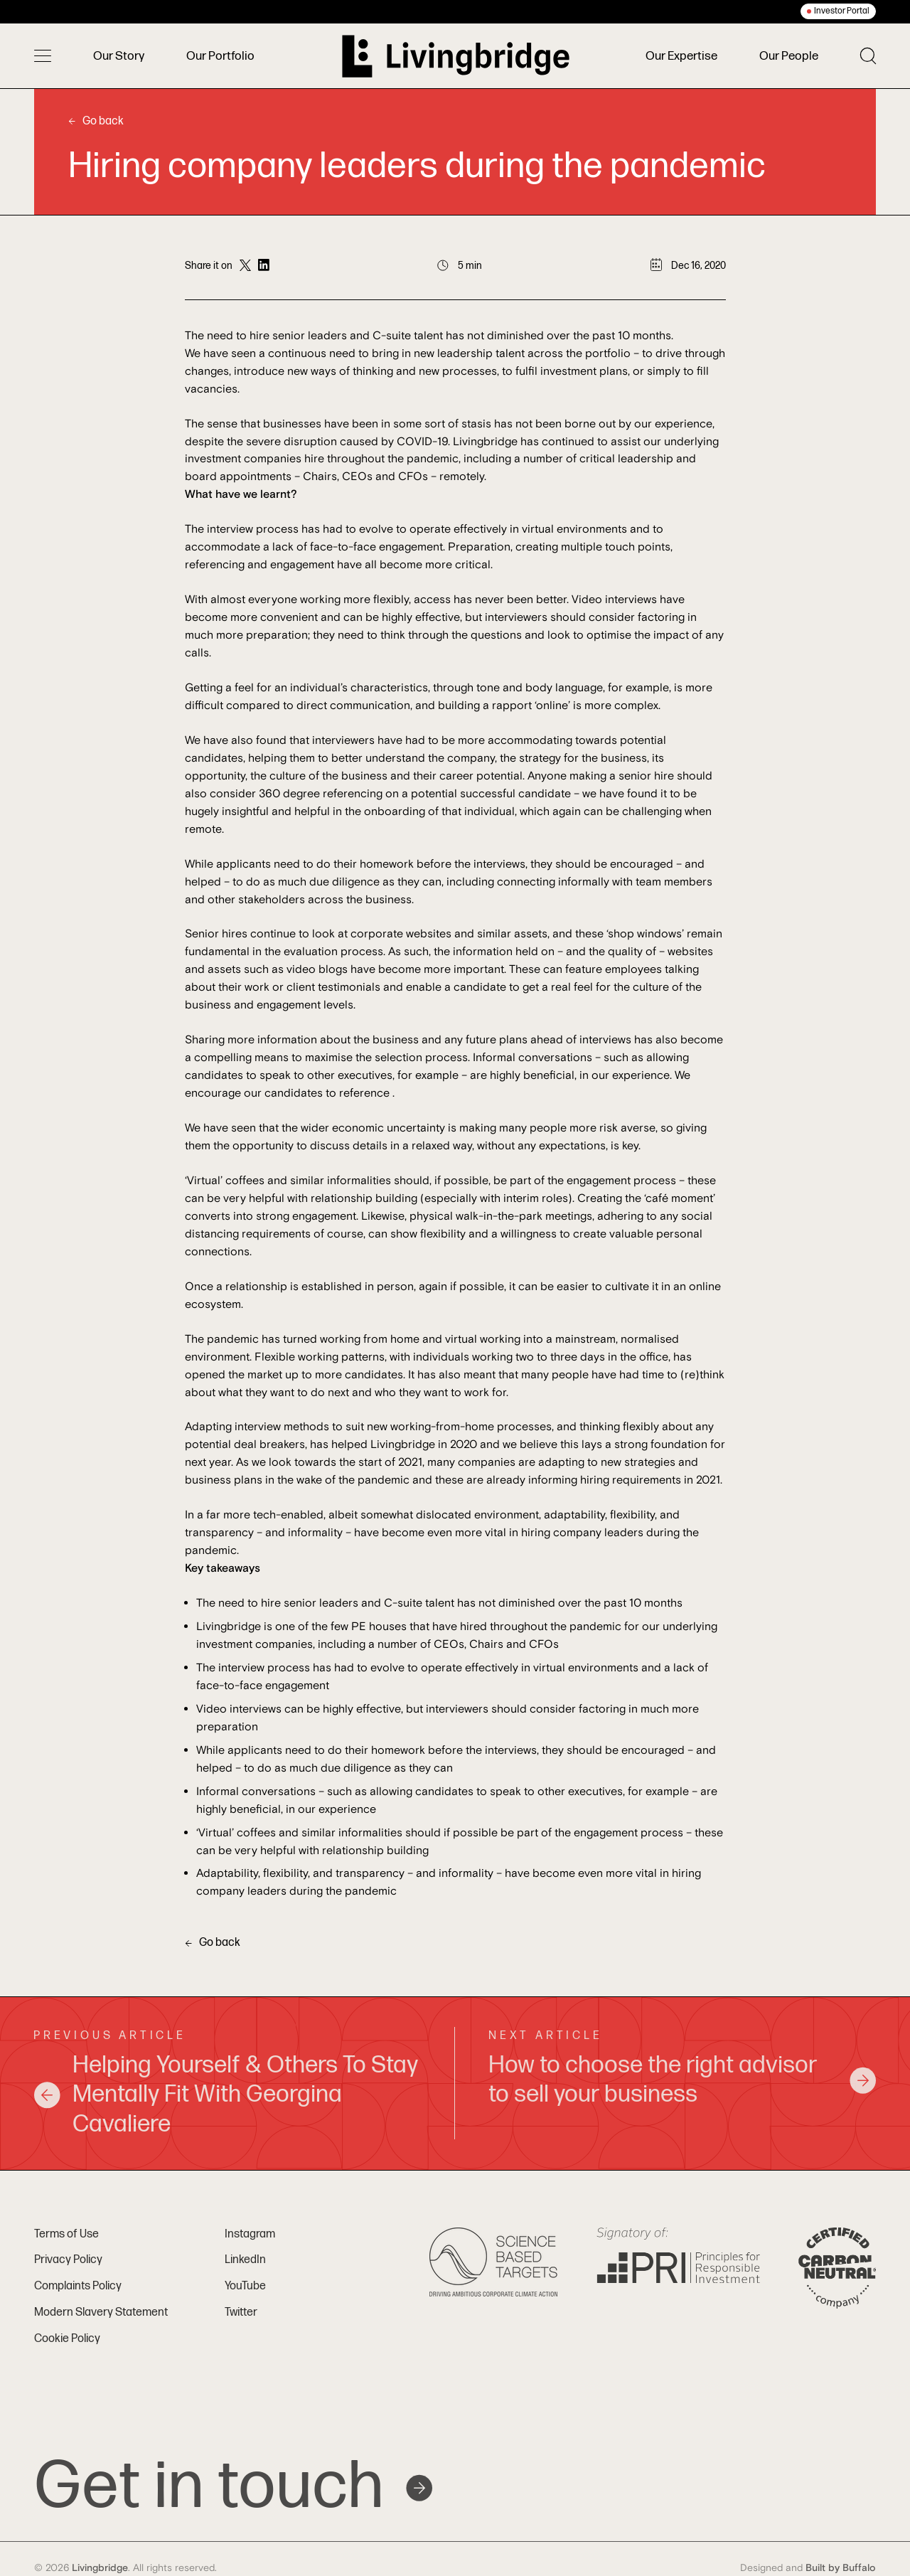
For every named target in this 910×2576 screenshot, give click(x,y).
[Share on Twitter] (245, 266)
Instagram (250, 2234)
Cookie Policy (67, 2339)
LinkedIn (245, 2260)
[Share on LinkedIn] (263, 266)
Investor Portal (841, 11)
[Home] (455, 56)
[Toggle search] (868, 56)
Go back (96, 121)
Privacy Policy (68, 2260)
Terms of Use (66, 2234)
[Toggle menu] (42, 56)
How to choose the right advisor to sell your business (682, 2080)
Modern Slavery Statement (101, 2312)
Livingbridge (100, 2568)
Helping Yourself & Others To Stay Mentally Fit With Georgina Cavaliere (225, 2095)
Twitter (241, 2312)
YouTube (245, 2286)
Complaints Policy (78, 2286)
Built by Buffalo (840, 2568)
